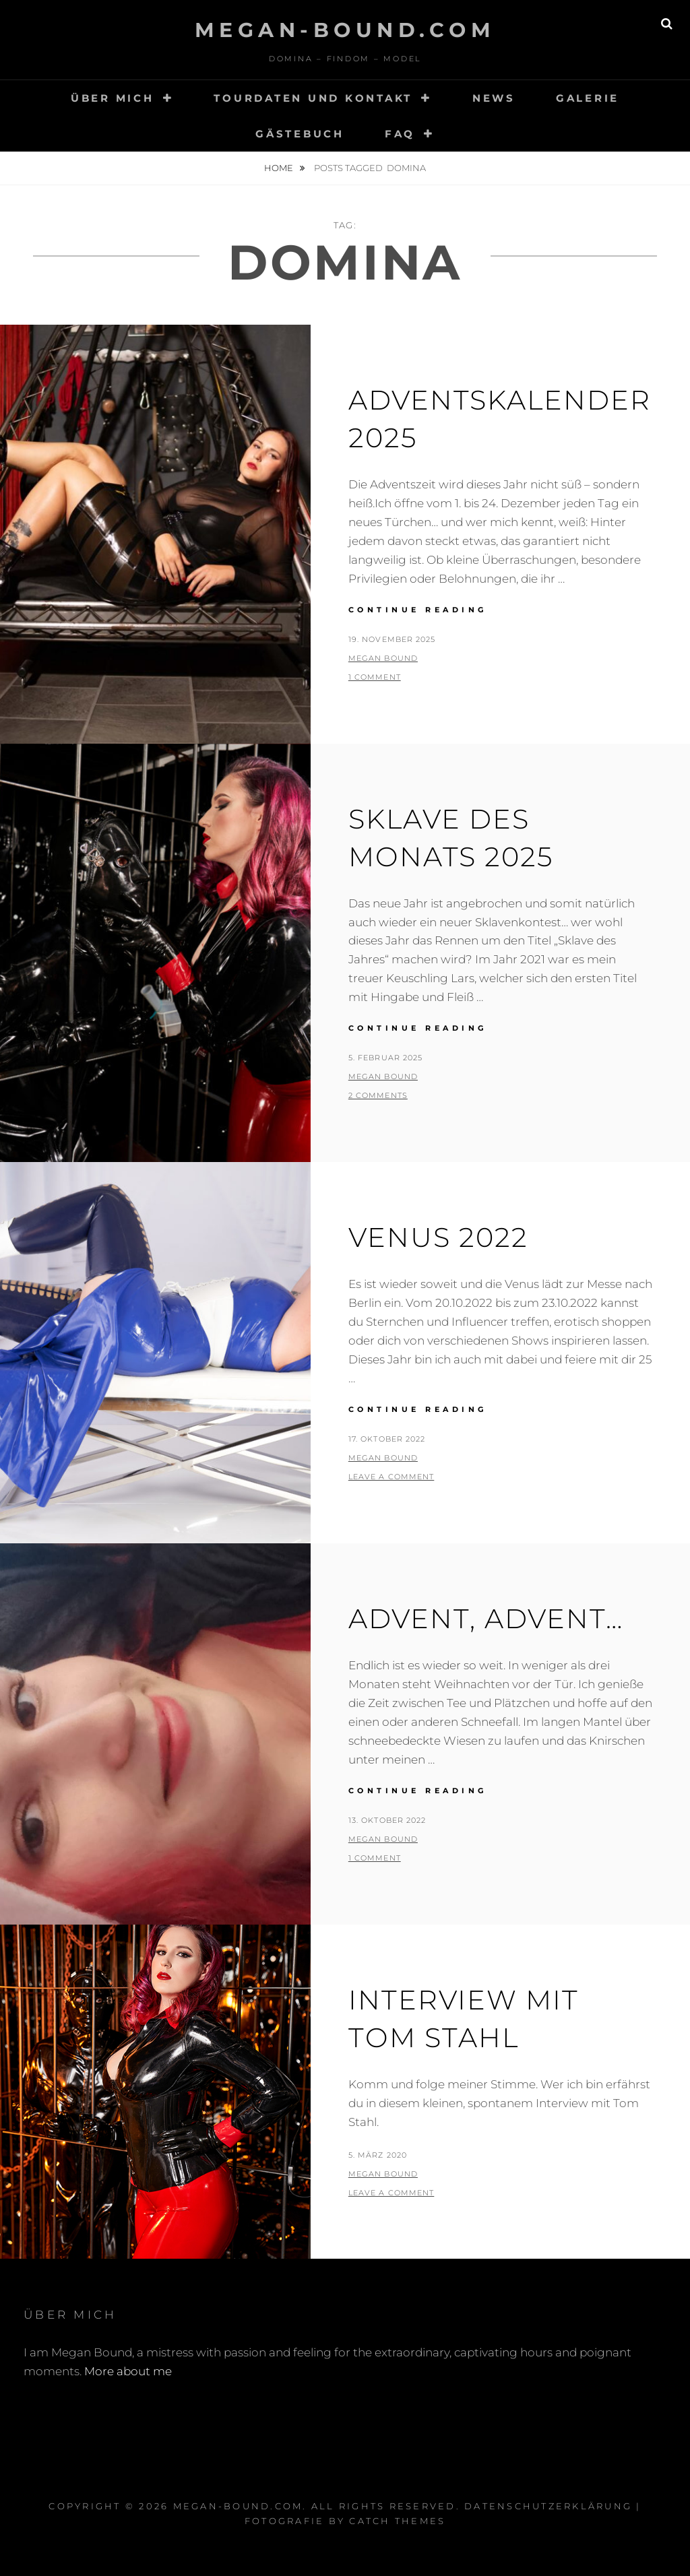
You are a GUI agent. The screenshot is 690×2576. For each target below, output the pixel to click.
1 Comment (374, 677)
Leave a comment (391, 1476)
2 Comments (378, 1095)
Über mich (112, 98)
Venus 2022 (438, 1237)
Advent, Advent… (485, 1618)
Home (279, 167)
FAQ (400, 133)
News (493, 98)
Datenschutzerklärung (548, 2506)
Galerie (587, 98)
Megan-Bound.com (345, 30)
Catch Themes (397, 2520)
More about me (128, 2371)
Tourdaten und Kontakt (313, 98)
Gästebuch (299, 133)
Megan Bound (383, 658)
